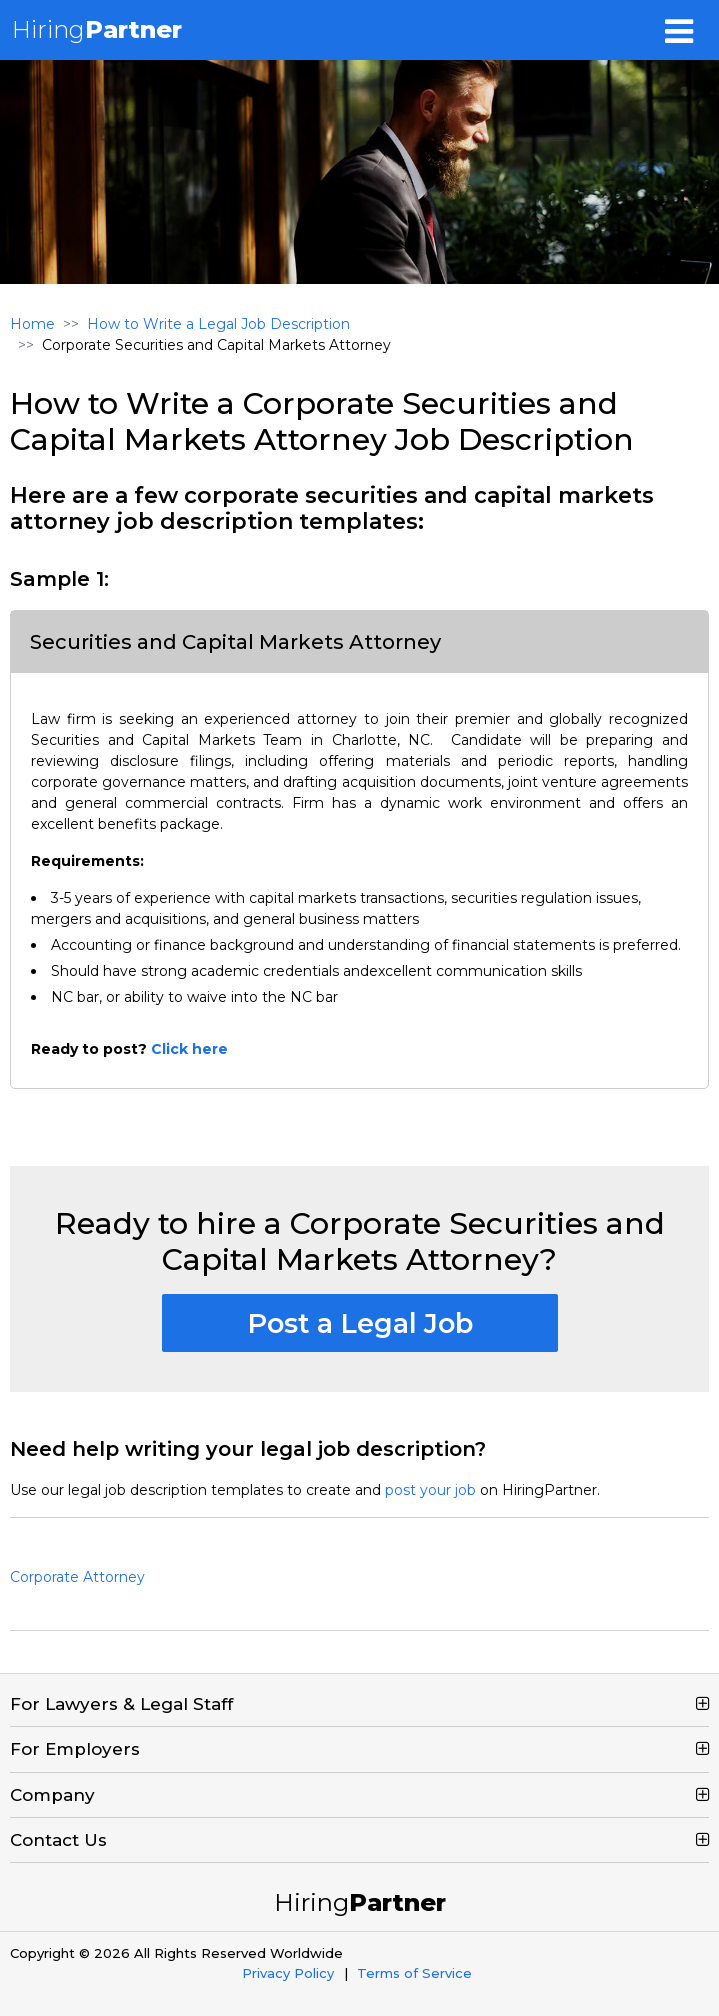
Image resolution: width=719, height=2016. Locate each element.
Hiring (97, 29)
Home (32, 324)
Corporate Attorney (77, 1577)
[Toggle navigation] (679, 30)
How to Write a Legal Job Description (218, 324)
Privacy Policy (288, 1973)
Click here (189, 1049)
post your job (430, 1490)
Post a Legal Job (360, 1323)
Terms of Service (414, 1973)
